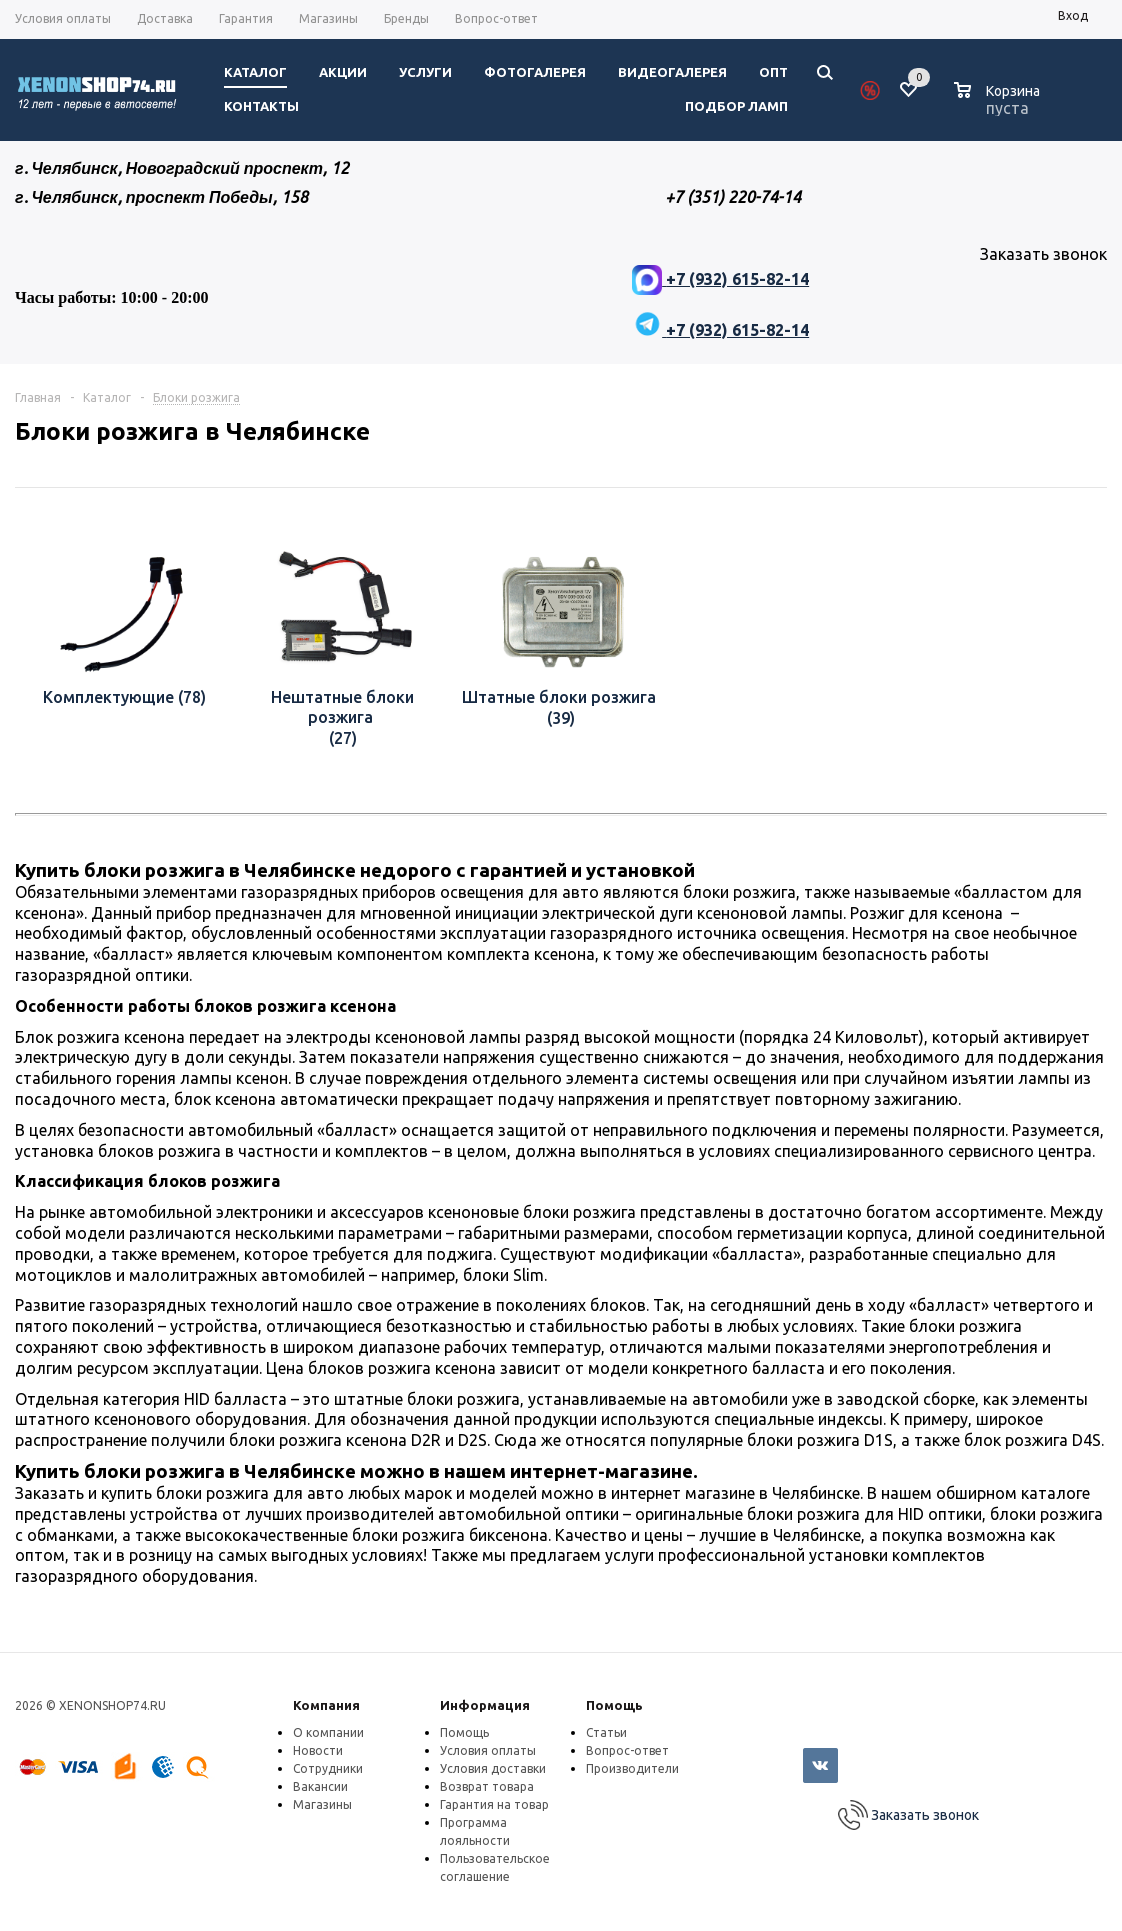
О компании (328, 1732)
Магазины (322, 1804)
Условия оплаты (488, 1750)
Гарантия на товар (494, 1804)
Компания (326, 1705)
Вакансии (320, 1786)
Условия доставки (493, 1768)
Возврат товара (487, 1786)
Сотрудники (328, 1768)
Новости (318, 1750)
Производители (632, 1768)
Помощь (614, 1705)
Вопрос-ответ (627, 1750)
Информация (485, 1705)
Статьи (606, 1732)
